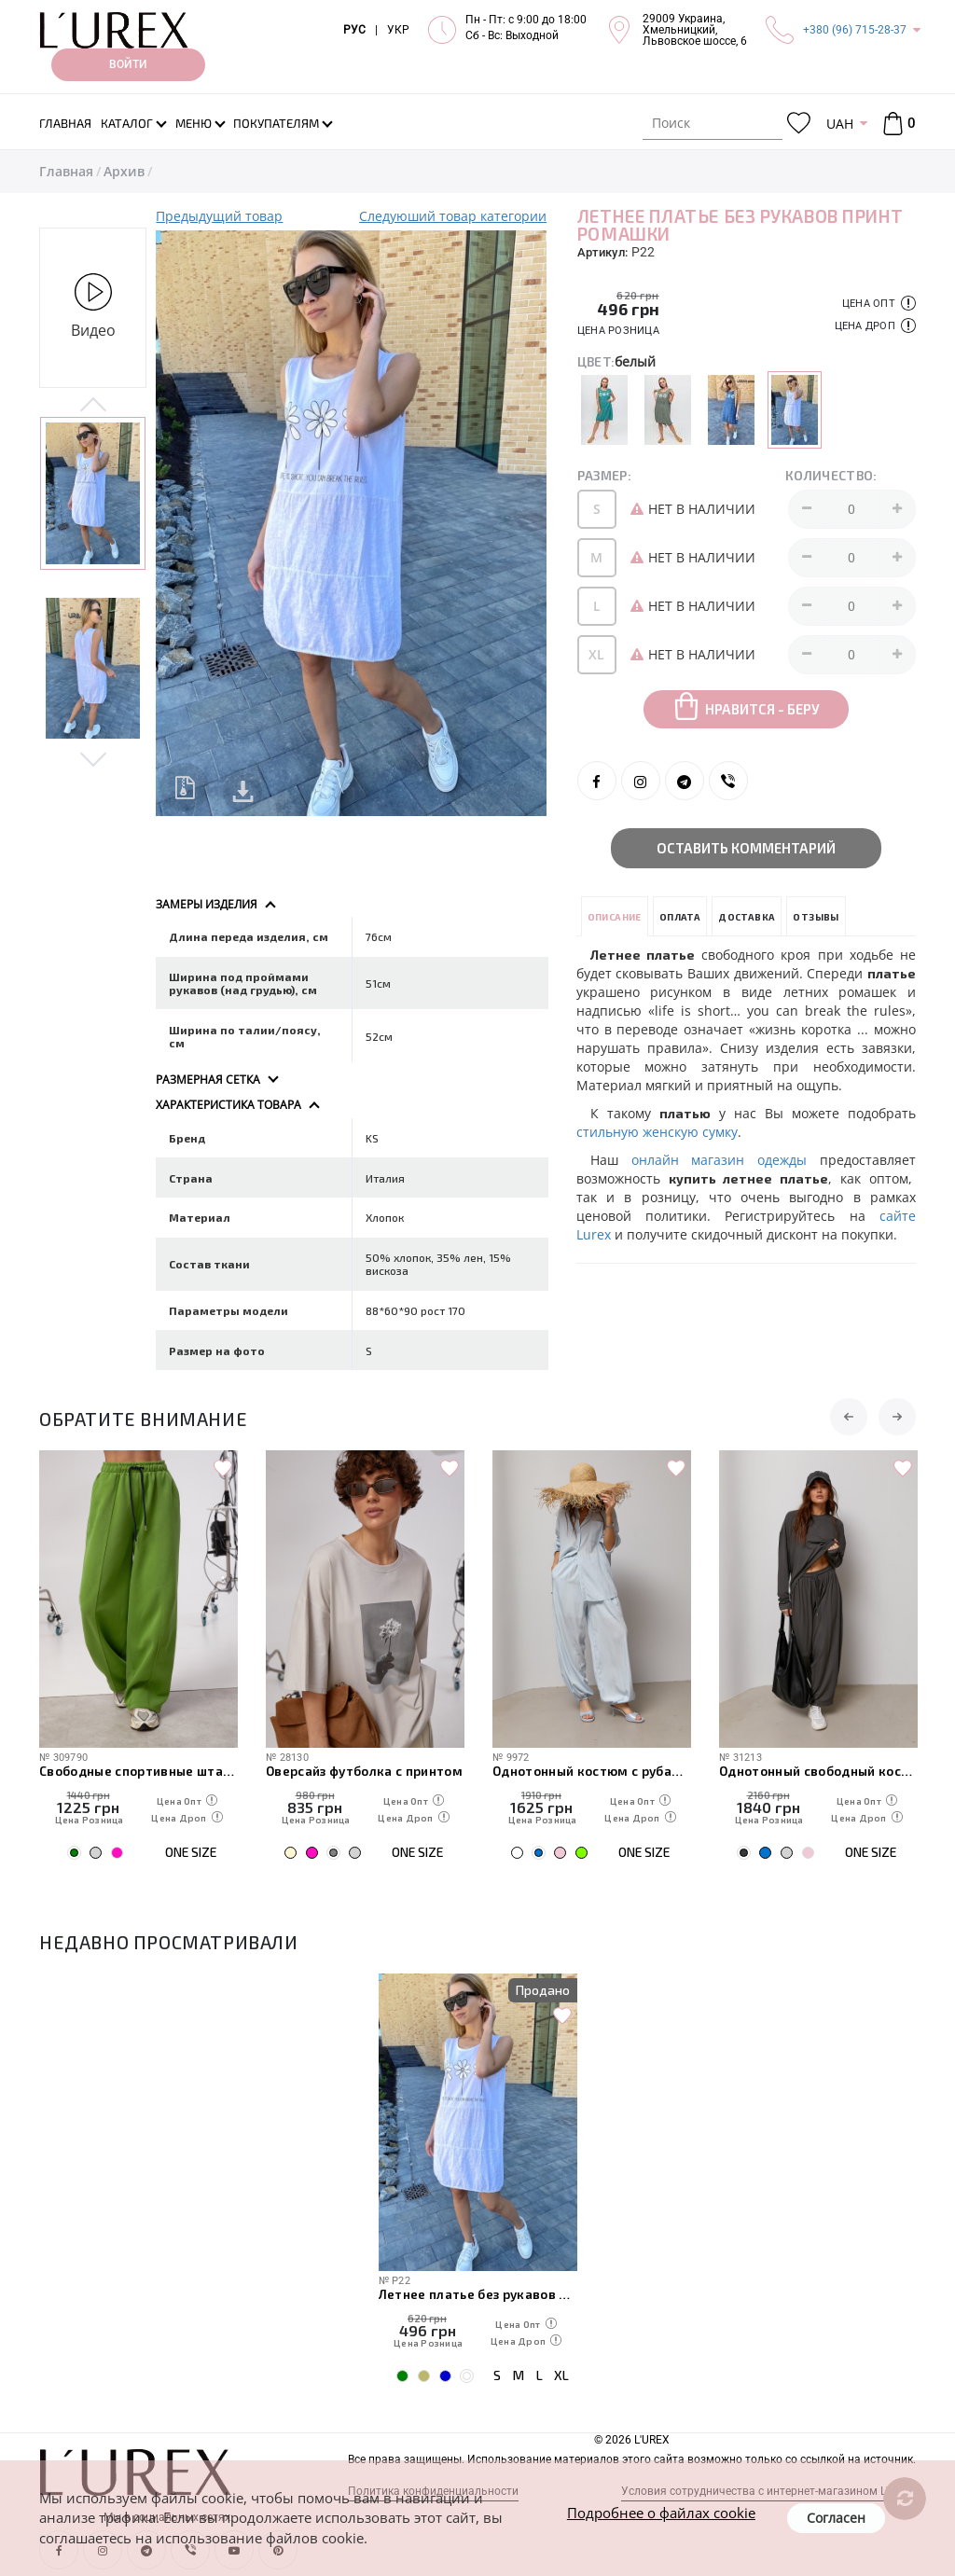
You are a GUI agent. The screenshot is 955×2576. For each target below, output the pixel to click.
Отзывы (815, 916)
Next (92, 758)
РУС (354, 29)
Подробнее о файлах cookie (661, 2512)
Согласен (836, 2518)
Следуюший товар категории (453, 216)
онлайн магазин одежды (719, 1160)
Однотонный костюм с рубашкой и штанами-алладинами (591, 1771)
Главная (66, 171)
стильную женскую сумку (657, 1132)
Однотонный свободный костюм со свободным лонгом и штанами (818, 1771)
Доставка (746, 916)
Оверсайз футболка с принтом (364, 1771)
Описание (615, 916)
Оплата (679, 916)
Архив (124, 171)
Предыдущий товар (219, 216)
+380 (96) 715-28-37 (855, 29)
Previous (92, 405)
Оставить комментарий (746, 847)
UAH (839, 123)
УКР (398, 29)
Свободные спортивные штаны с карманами (138, 1771)
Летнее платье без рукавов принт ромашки (478, 2294)
